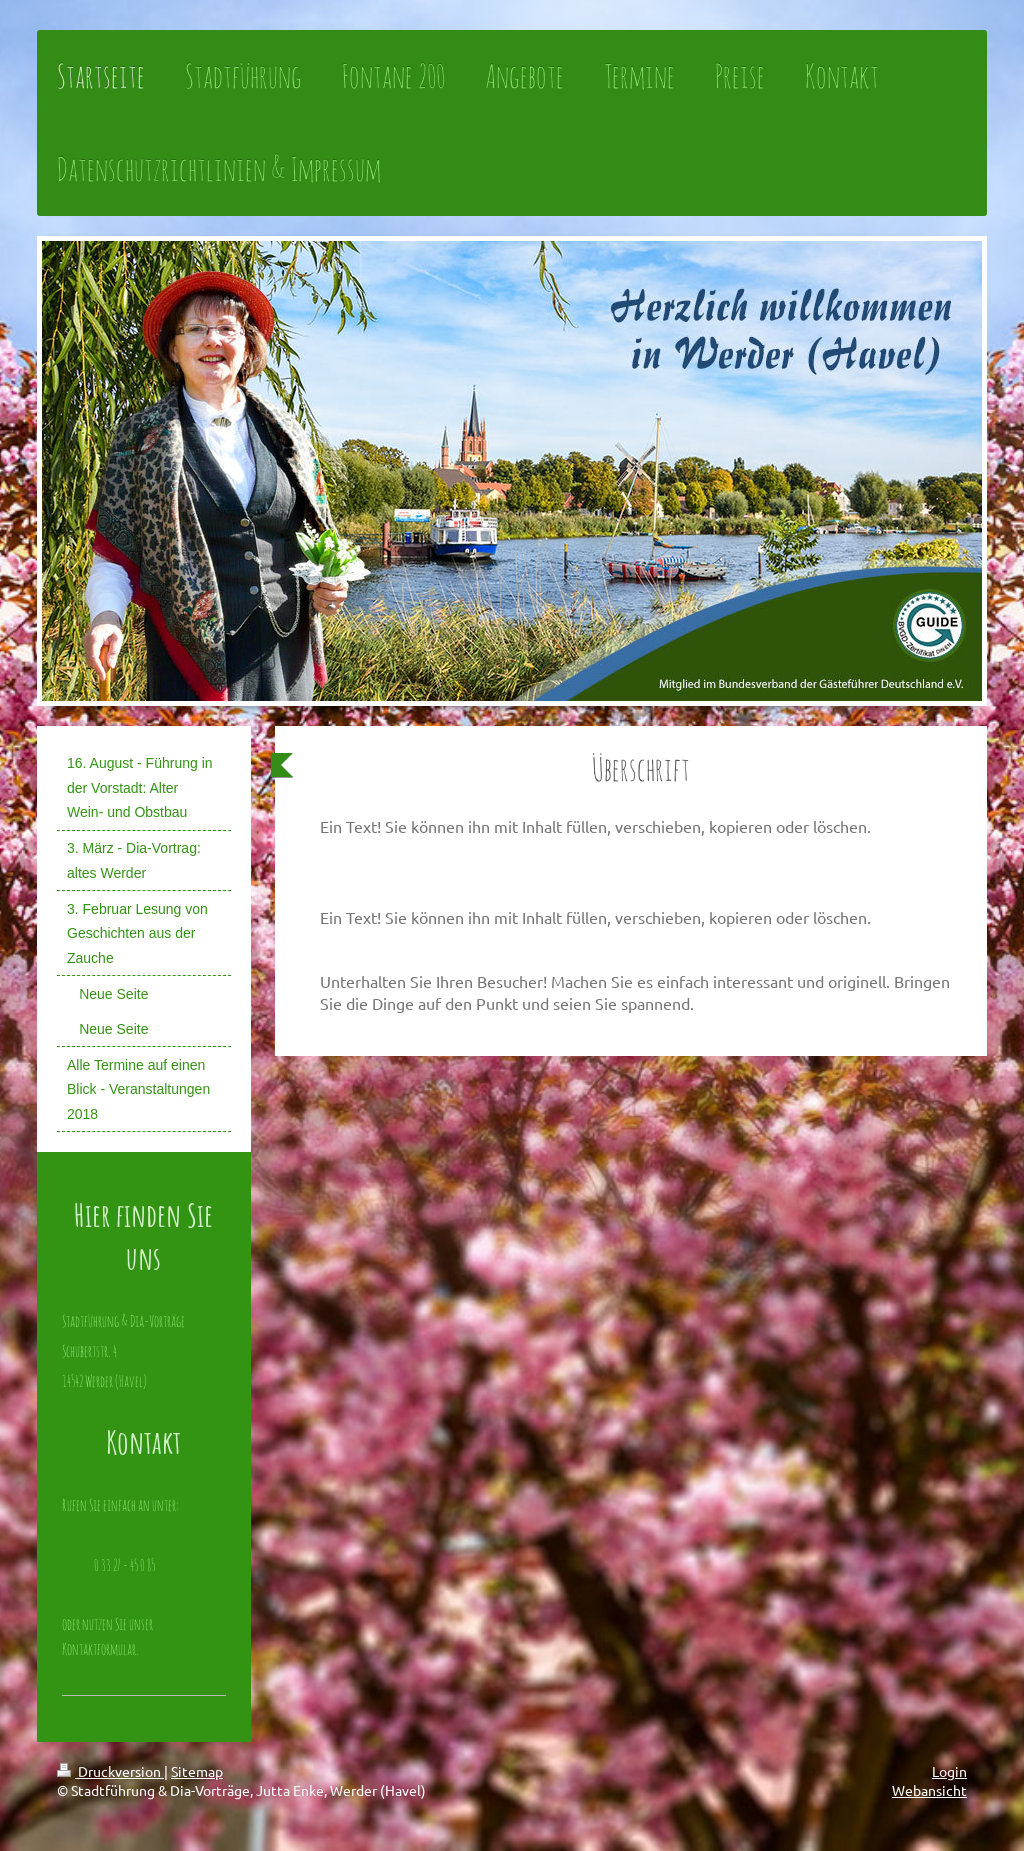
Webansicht (929, 1790)
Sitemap (197, 1771)
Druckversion (110, 1771)
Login (949, 1771)
